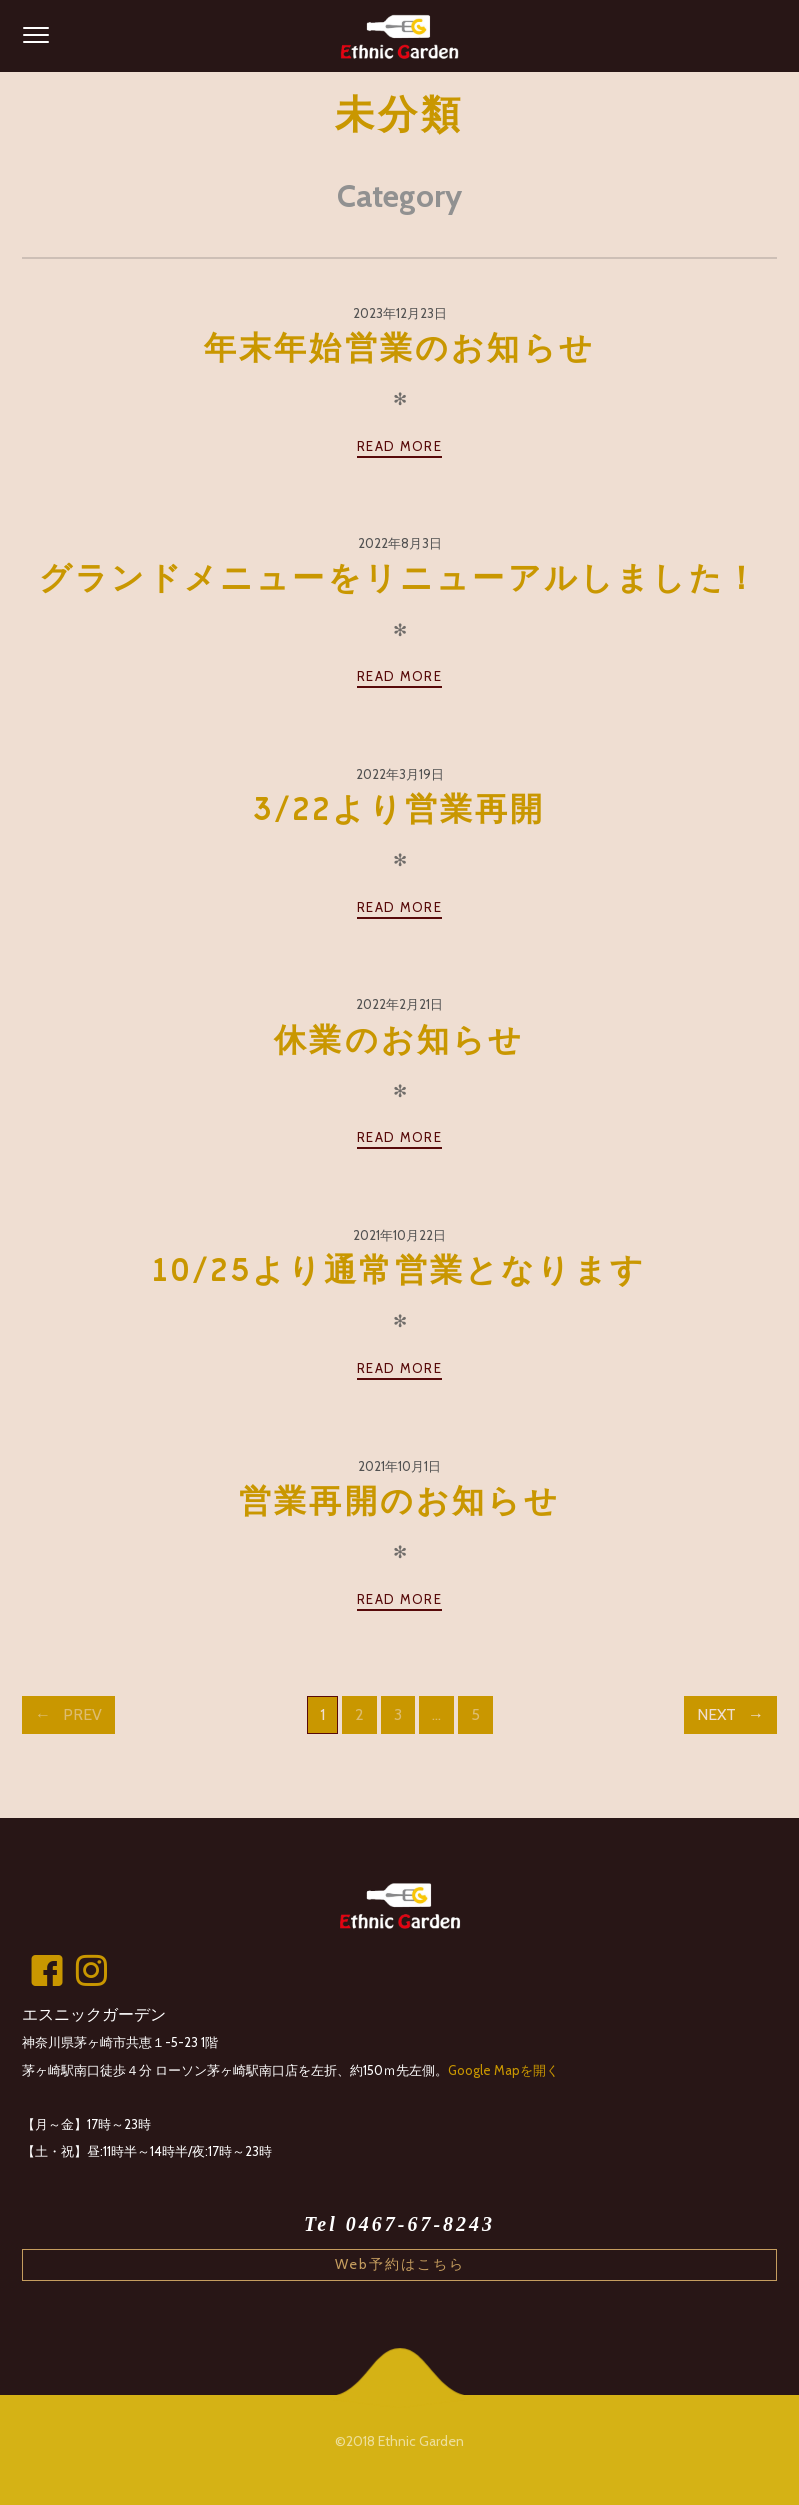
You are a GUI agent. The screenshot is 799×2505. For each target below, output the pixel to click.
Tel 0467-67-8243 (399, 2224)
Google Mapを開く (503, 2070)
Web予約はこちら (400, 2264)
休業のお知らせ (399, 1041)
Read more (399, 446)
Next (716, 1714)
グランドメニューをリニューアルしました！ (399, 579)
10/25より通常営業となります (399, 1271)
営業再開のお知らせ (399, 1502)
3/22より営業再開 (400, 810)
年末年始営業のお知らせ (399, 349)
